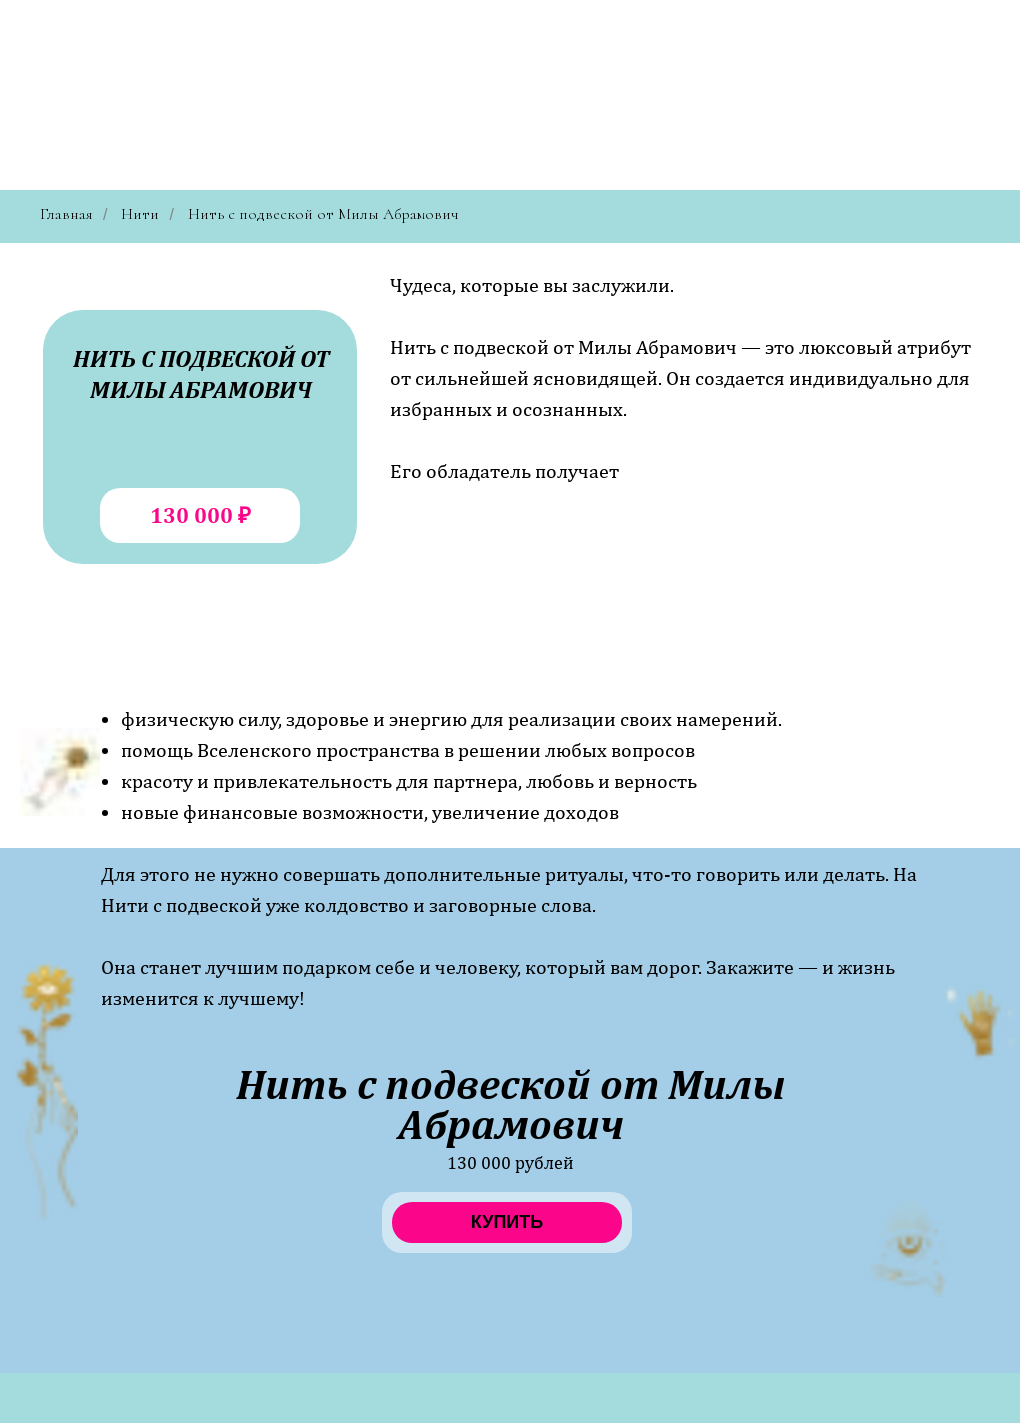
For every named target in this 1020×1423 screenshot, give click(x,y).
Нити (140, 214)
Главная (66, 214)
